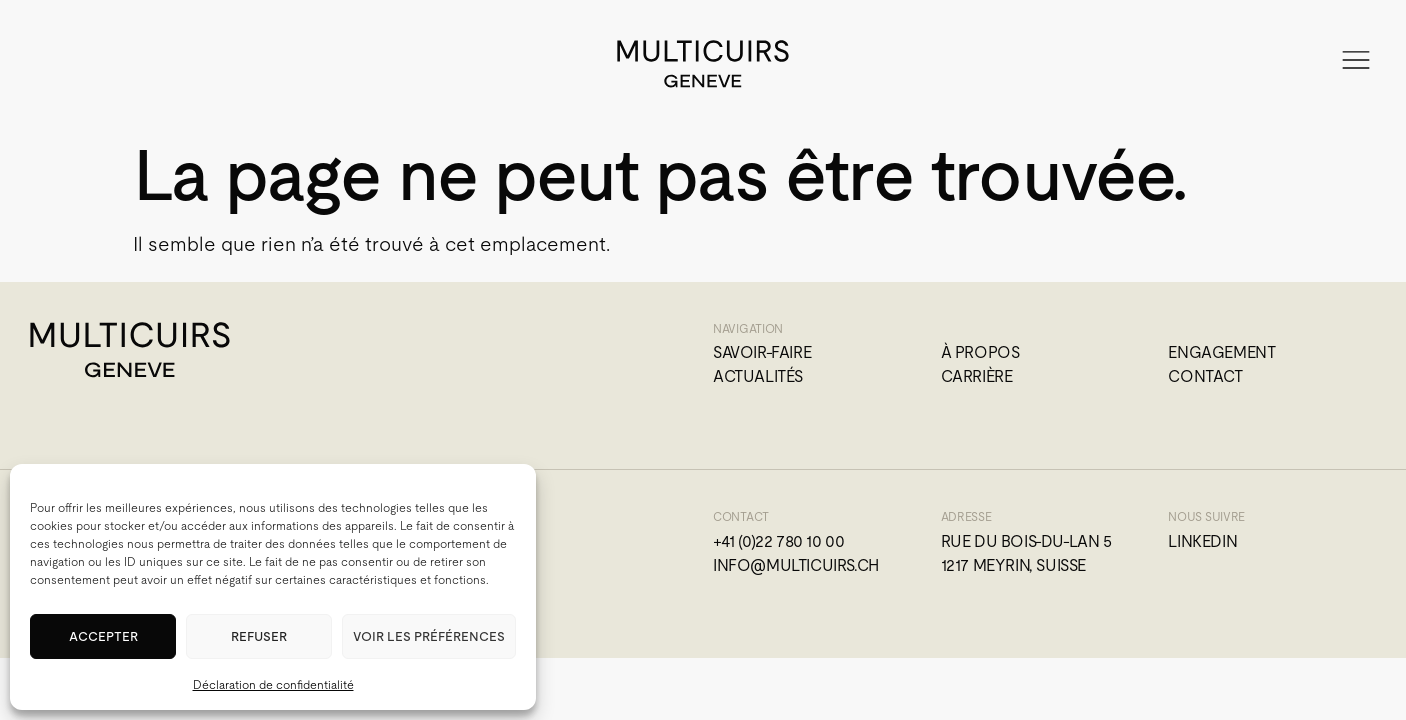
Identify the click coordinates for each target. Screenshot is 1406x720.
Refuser (259, 636)
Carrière (977, 376)
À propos (980, 352)
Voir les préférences (429, 636)
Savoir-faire (762, 352)
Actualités (758, 376)
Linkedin (1202, 541)
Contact (1205, 376)
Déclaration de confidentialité (273, 685)
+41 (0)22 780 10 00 (778, 541)
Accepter (103, 636)
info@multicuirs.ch (796, 565)
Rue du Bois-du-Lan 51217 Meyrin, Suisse (1026, 553)
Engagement (1221, 352)
